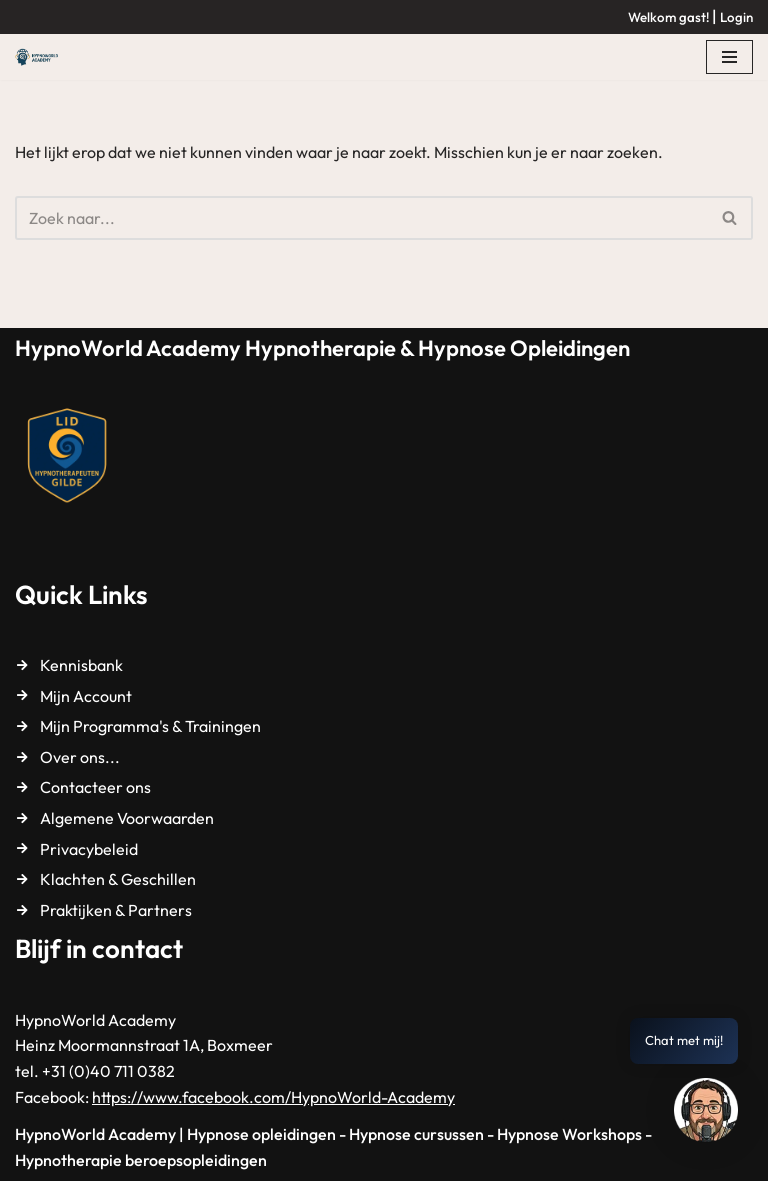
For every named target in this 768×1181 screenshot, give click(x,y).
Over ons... (80, 757)
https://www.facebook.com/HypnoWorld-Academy (273, 1097)
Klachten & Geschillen (118, 879)
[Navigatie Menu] (729, 57)
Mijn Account (86, 696)
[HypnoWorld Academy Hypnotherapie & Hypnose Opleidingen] (41, 57)
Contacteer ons (95, 787)
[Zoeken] (361, 218)
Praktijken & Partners (116, 910)
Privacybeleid (89, 849)
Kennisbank (81, 665)
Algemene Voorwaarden (127, 818)
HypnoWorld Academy (95, 1134)
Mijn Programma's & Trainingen (150, 726)
